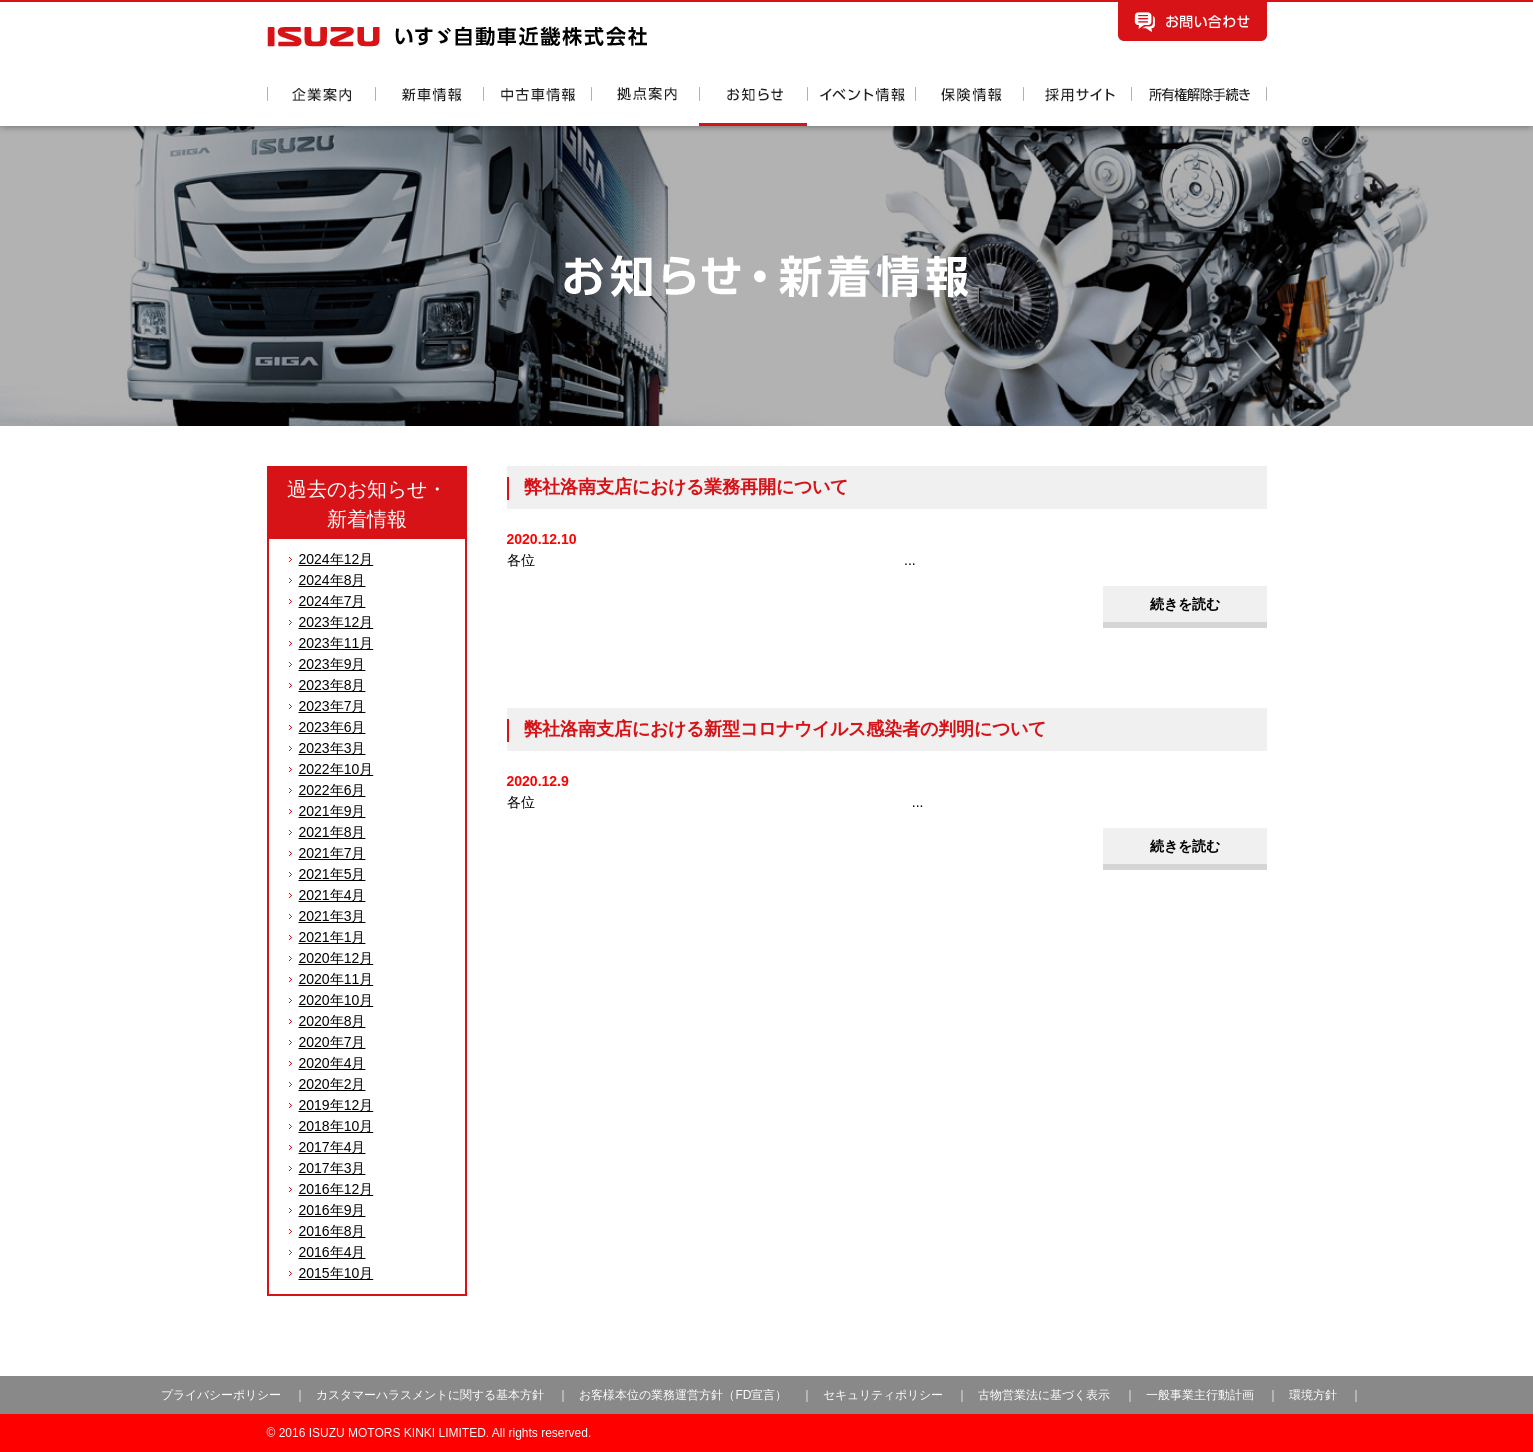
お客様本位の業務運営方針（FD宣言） (683, 1395)
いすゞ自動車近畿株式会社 (457, 36)
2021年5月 (332, 874)
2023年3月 (332, 748)
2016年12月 (336, 1189)
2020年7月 (332, 1042)
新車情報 (429, 106)
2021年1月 (332, 937)
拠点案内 (645, 106)
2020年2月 (332, 1084)
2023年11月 (336, 643)
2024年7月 (332, 601)
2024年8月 (332, 580)
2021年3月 (332, 916)
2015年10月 (336, 1273)
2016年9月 (332, 1210)
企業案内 (321, 106)
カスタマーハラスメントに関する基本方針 (430, 1395)
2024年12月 (336, 559)
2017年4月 (332, 1147)
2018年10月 (336, 1126)
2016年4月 (332, 1252)
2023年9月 (332, 664)
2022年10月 (336, 769)
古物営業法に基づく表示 (1045, 1395)
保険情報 (969, 106)
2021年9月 (332, 811)
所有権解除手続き (1199, 106)
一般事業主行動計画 (1201, 1395)
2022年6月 (332, 790)
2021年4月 (332, 895)
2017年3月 (332, 1168)
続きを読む (1185, 604)
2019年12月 (336, 1105)
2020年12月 (336, 958)
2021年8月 (332, 832)
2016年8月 (332, 1231)
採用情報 (1077, 106)
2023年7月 (332, 706)
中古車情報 (537, 106)
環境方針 (1313, 1395)
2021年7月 (332, 853)
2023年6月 (332, 727)
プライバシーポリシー (221, 1395)
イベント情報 (861, 106)
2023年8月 (332, 685)
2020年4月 (332, 1063)
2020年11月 (336, 979)
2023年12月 (336, 622)
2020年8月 (332, 1021)
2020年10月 (336, 1000)
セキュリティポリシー (883, 1395)
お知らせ (753, 106)
